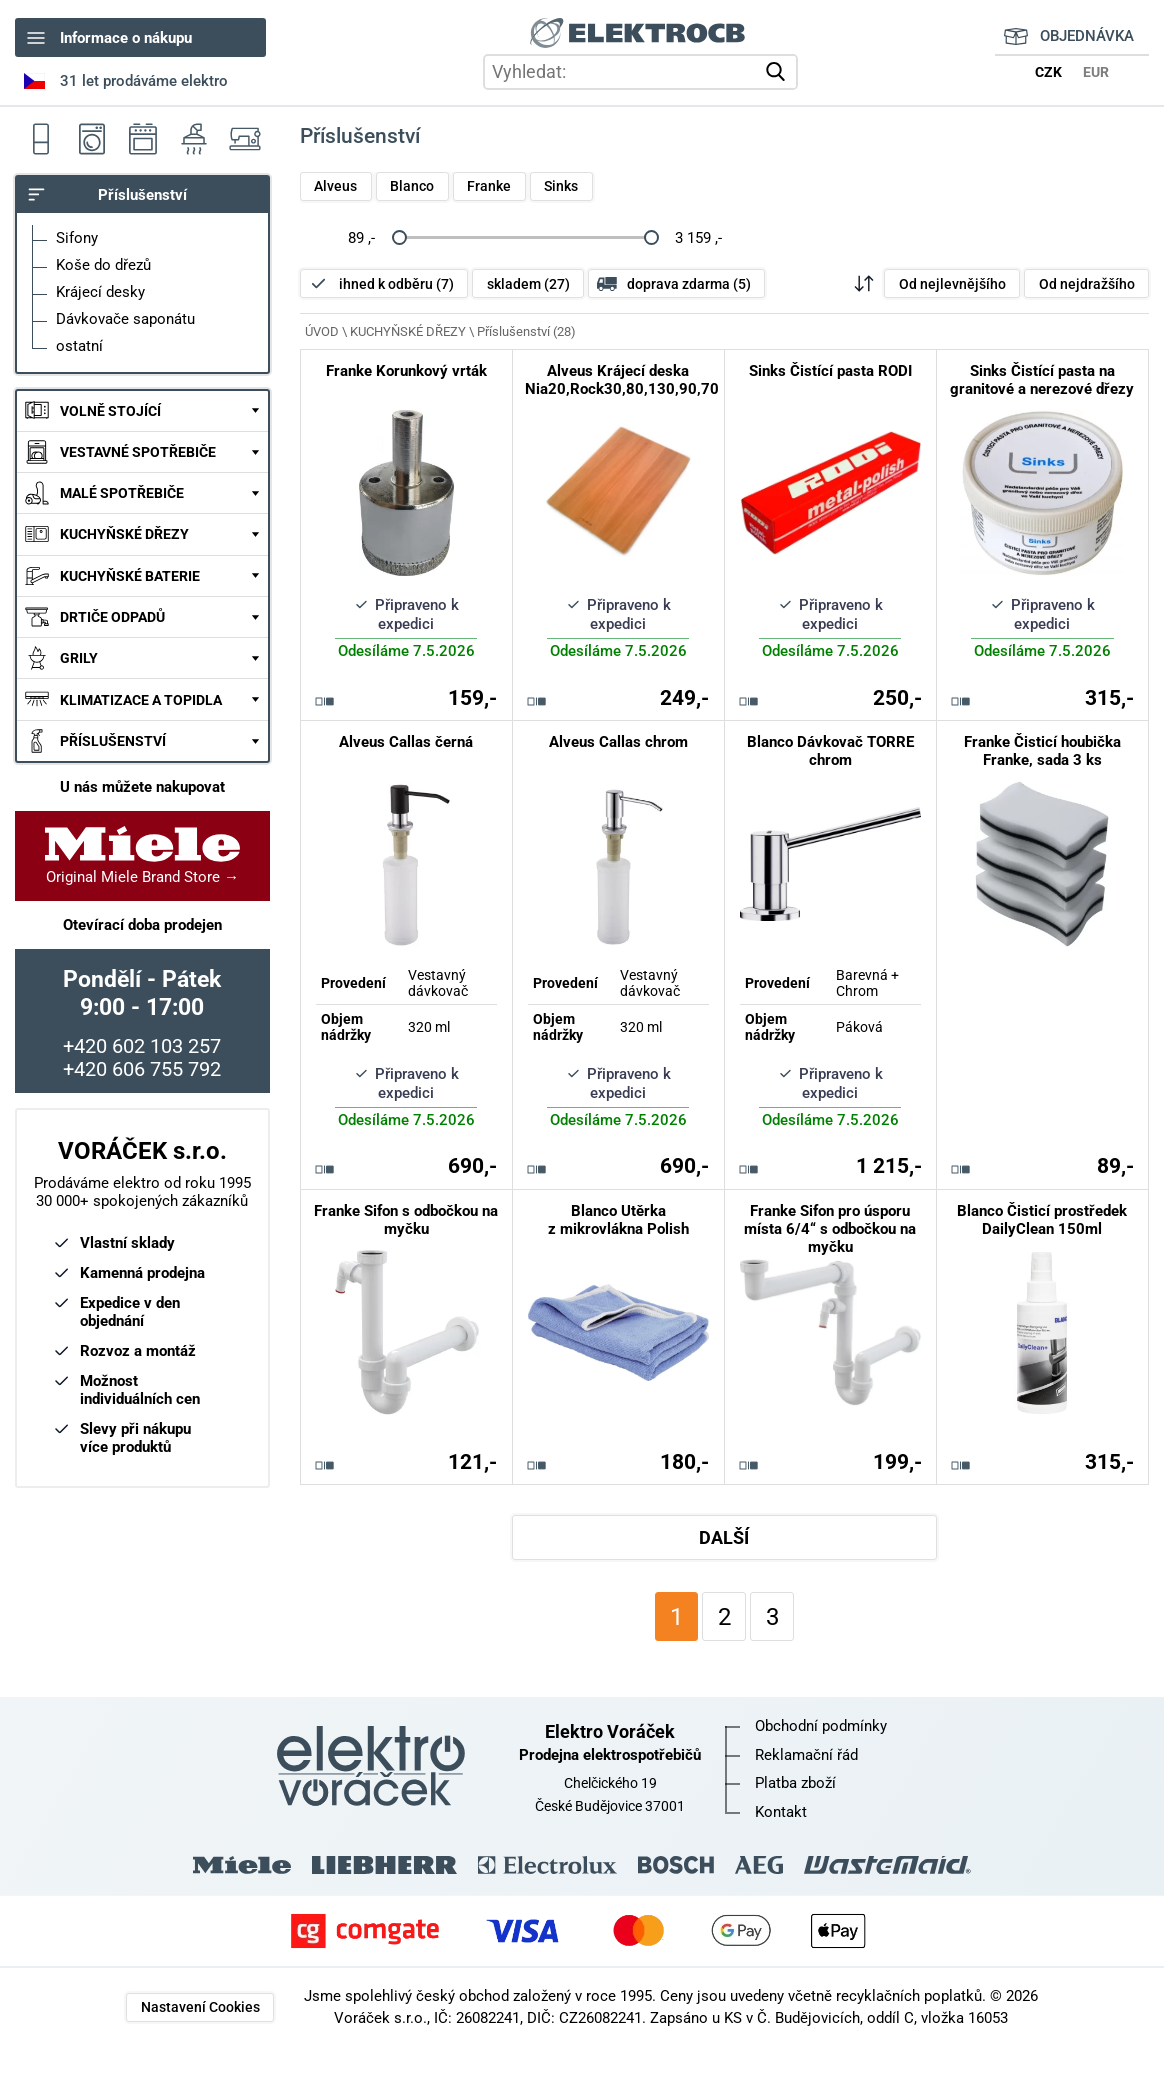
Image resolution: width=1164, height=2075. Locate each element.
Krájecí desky (100, 292)
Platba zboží (795, 1783)
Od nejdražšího (1087, 284)
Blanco (412, 186)
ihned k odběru (396, 284)
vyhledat (779, 71)
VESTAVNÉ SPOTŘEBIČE (138, 452)
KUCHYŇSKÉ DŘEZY (124, 534)
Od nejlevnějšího (952, 284)
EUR (1096, 72)
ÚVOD (322, 331)
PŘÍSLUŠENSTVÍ (113, 741)
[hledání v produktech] (640, 72)
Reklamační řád (806, 1755)
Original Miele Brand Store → (142, 856)
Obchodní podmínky (821, 1726)
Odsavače (193, 138)
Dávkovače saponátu (125, 319)
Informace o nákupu (126, 38)
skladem (528, 284)
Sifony (77, 238)
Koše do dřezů (103, 265)
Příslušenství (142, 195)
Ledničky (40, 138)
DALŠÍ (724, 1537)
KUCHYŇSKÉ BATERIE (130, 576)
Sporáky (142, 138)
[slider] (398, 237)
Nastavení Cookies (200, 2007)
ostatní (79, 346)
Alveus (335, 186)
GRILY (79, 658)
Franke (489, 186)
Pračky (91, 138)
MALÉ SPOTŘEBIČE (122, 493)
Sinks (561, 186)
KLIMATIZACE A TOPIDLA (141, 700)
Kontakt (781, 1812)
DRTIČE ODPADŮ (112, 617)
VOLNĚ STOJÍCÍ (110, 411)
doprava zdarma (689, 284)
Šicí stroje (244, 138)
